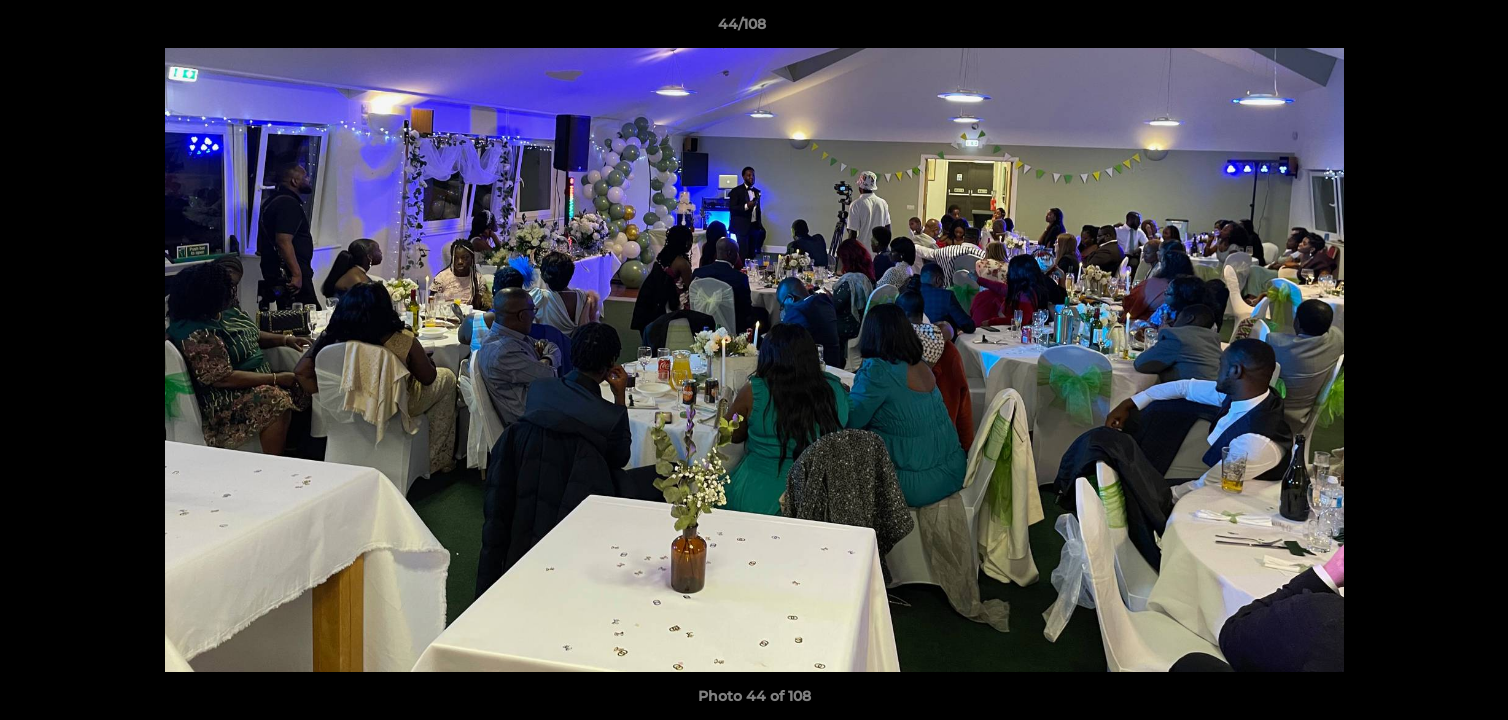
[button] (1424, 29)
